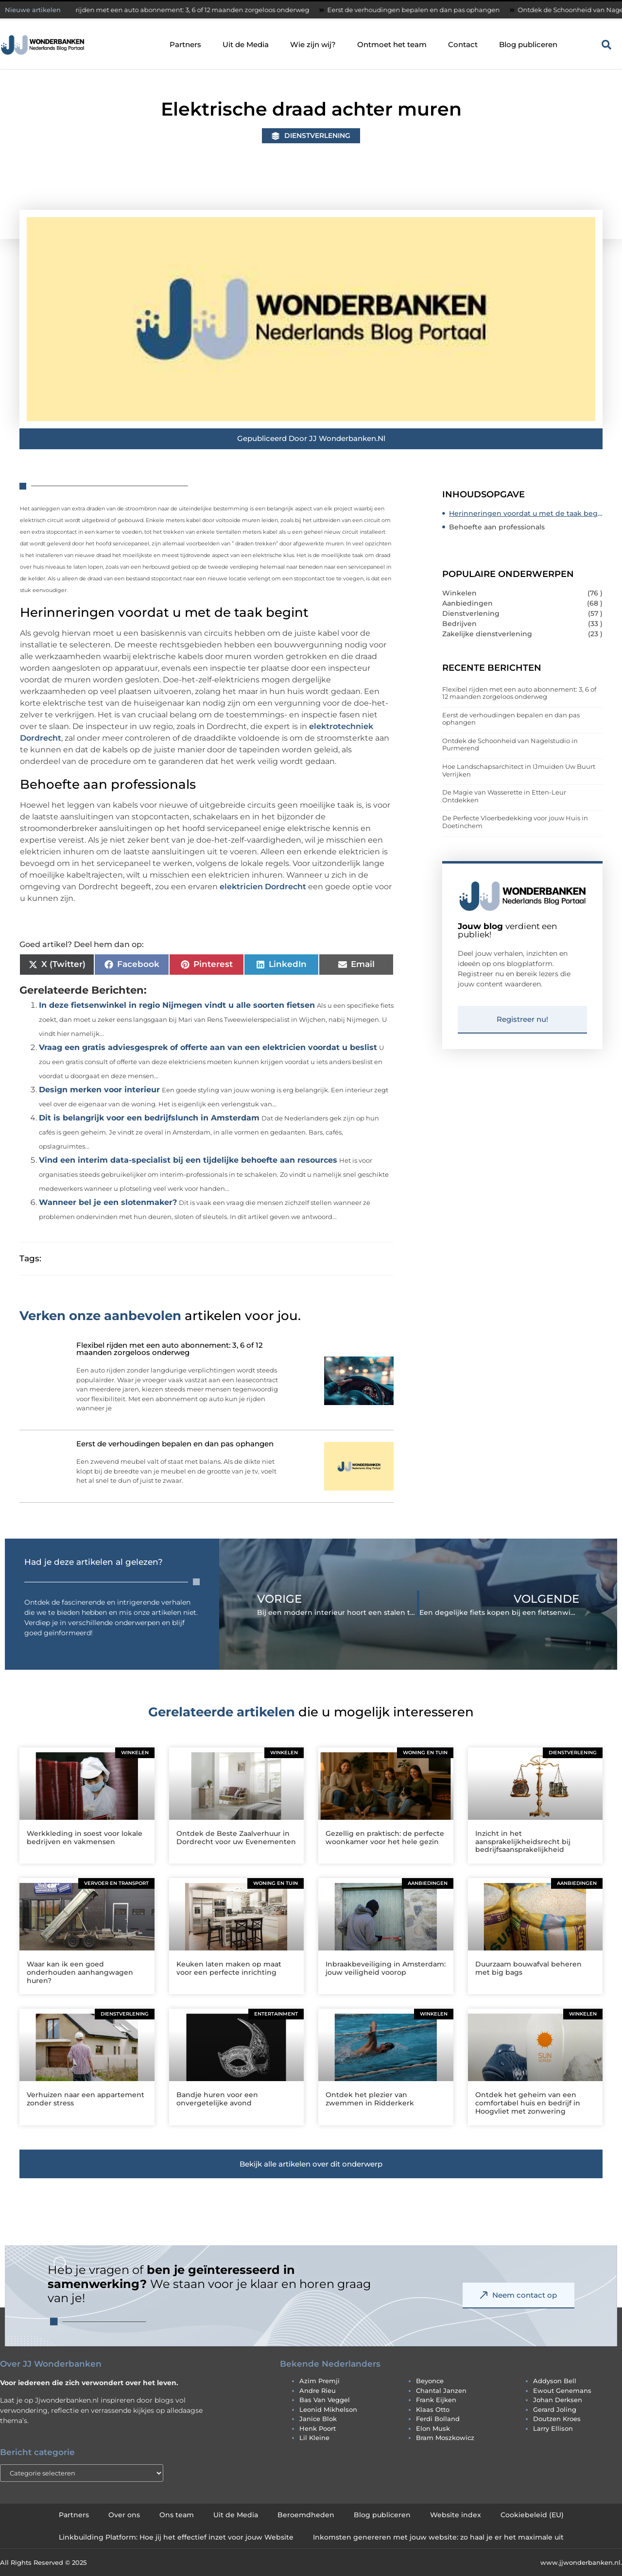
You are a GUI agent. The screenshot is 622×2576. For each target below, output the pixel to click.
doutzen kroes (557, 2419)
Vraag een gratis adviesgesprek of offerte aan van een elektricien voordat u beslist (208, 1047)
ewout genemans (562, 2390)
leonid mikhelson (328, 2409)
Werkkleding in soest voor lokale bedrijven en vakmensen (84, 1837)
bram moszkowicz (445, 2437)
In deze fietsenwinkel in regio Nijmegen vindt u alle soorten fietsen (177, 1005)
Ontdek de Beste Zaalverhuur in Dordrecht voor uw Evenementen (236, 1837)
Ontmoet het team (392, 44)
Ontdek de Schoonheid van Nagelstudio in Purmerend (510, 744)
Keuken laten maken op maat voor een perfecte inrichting (228, 1968)
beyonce (430, 2381)
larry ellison (553, 2428)
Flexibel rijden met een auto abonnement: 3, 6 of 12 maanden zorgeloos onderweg (187, 10)
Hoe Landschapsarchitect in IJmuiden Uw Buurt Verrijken (518, 770)
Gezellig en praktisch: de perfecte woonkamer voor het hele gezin (385, 1837)
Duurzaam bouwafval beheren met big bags (528, 1968)
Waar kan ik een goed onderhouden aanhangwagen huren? (80, 1972)
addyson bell (554, 2381)
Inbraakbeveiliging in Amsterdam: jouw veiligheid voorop (386, 1968)
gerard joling (554, 2409)
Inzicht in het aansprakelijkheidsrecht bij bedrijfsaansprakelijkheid (522, 1841)
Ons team (176, 2514)
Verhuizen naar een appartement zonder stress (85, 2098)
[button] (606, 44)
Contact (463, 44)
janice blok (318, 2419)
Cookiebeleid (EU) (532, 2514)
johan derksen (557, 2400)
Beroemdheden (305, 2514)
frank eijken (436, 2400)
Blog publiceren (528, 44)
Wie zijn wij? (313, 44)
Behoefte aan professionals (497, 527)
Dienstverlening (317, 135)
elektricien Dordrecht (263, 886)
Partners (185, 44)
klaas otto (432, 2409)
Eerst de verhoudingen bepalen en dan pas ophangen (421, 10)
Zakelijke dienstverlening (487, 633)
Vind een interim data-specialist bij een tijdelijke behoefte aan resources (188, 1160)
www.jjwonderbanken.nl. (581, 2562)
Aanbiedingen (467, 603)
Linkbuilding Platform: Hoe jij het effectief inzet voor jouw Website (176, 2537)
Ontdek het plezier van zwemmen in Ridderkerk (370, 2098)
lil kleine (314, 2437)
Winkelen (459, 593)
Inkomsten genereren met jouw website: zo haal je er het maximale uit (438, 2537)
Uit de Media (246, 44)
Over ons (124, 2514)
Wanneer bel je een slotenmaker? (108, 1202)
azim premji (319, 2381)
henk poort (317, 2428)
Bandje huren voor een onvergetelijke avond (217, 2098)
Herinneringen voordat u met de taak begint (526, 513)
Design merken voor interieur (99, 1089)
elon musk (433, 2428)
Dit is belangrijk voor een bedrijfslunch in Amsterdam (149, 1117)
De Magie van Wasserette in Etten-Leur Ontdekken (504, 796)
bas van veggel (324, 2400)
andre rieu (317, 2390)
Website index (455, 2514)
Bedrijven (459, 623)
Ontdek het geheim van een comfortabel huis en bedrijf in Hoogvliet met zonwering (527, 2103)
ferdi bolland (438, 2419)
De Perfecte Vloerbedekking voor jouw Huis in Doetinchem (515, 822)
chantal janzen (441, 2390)
